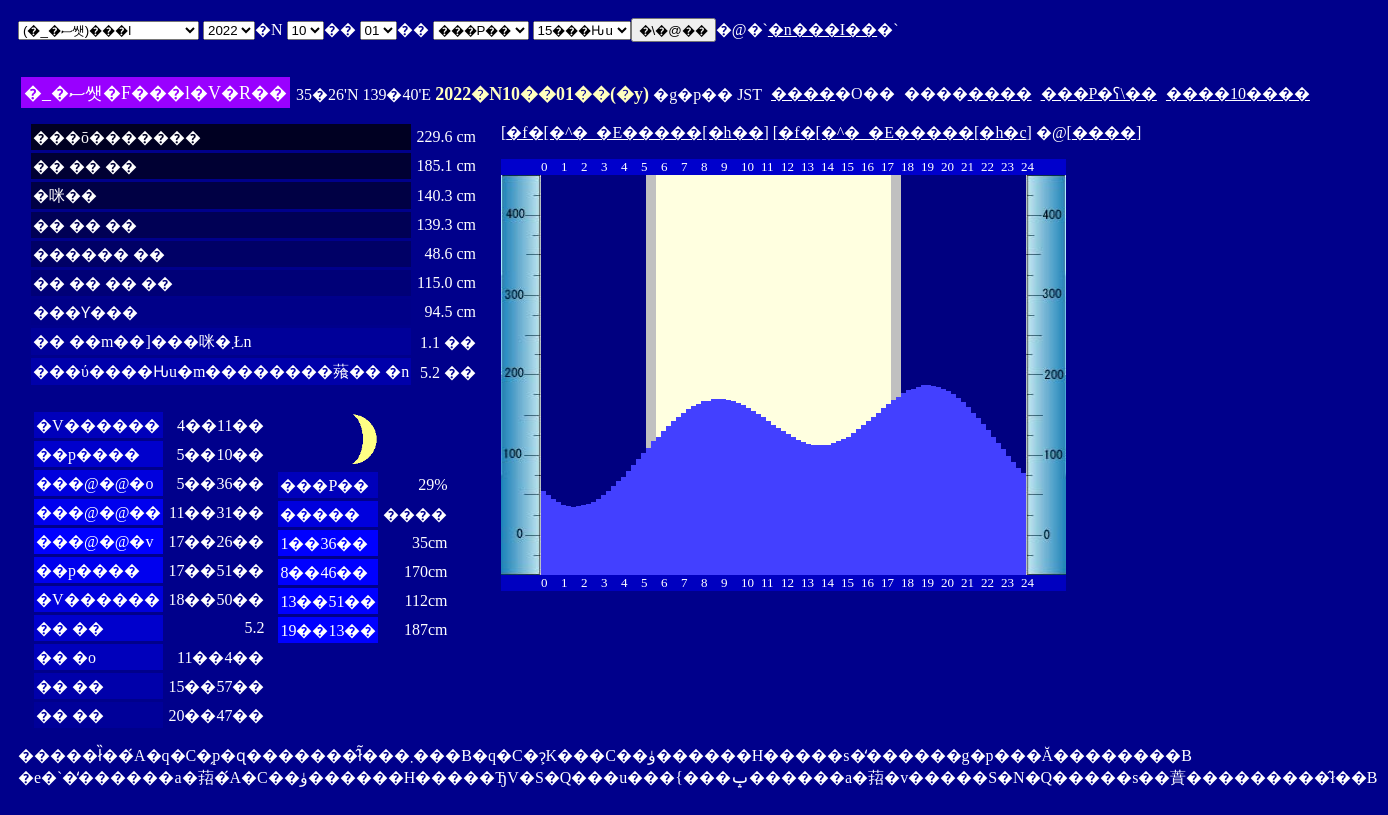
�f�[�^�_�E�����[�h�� (634, 132)
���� (803, 93)
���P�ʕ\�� (1099, 93)
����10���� (1238, 93)
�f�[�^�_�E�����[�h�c (902, 132)
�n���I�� (822, 29)
